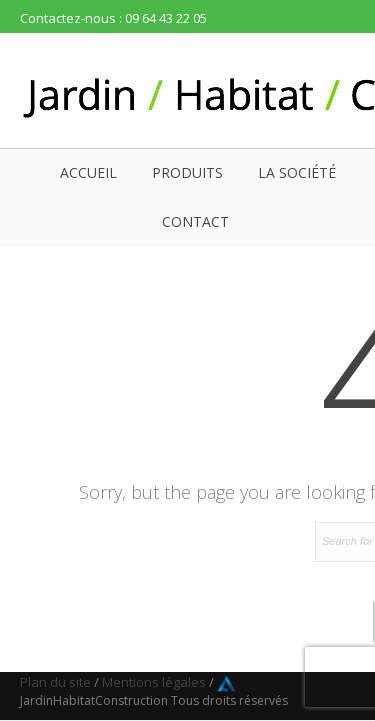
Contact (195, 221)
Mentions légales (154, 682)
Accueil (88, 172)
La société (297, 172)
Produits (187, 172)
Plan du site (55, 682)
